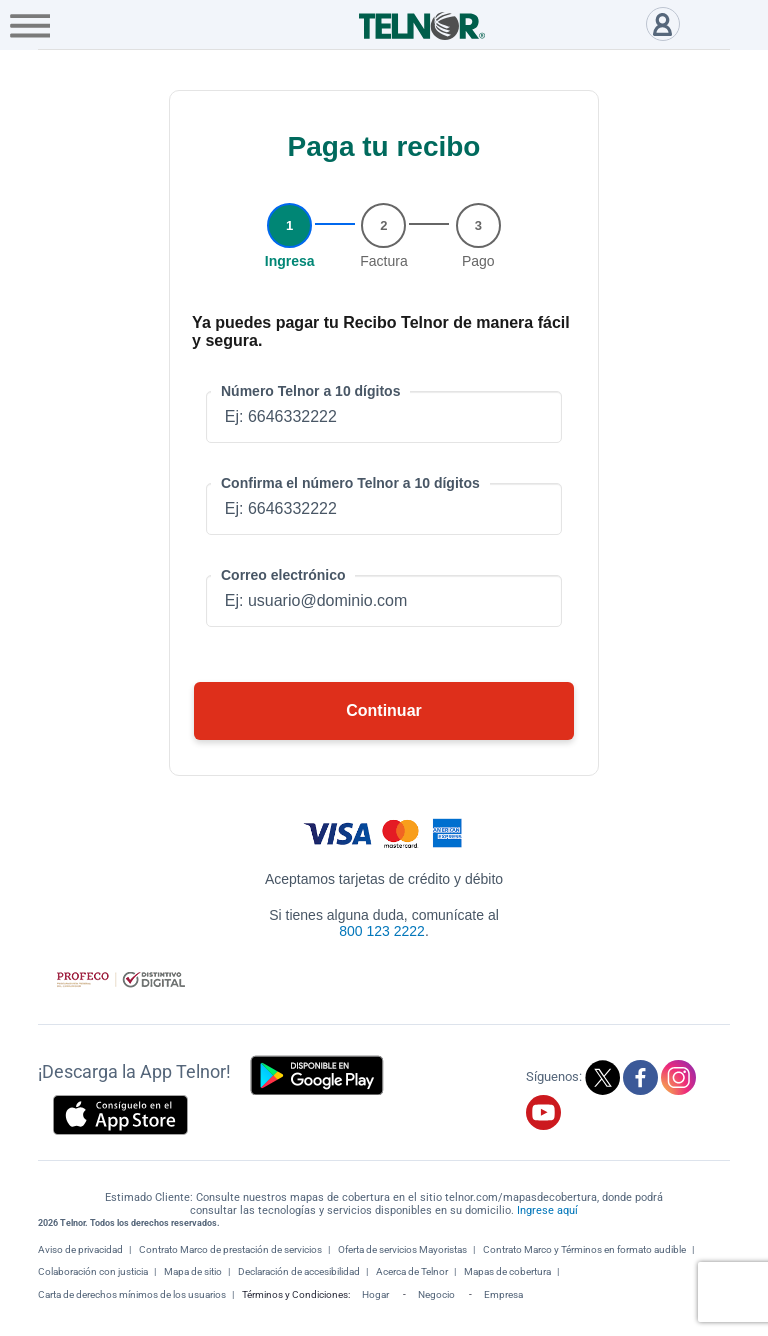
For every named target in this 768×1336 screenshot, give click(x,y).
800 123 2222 (382, 931)
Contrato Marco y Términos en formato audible (584, 1249)
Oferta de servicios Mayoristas (402, 1249)
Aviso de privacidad (80, 1249)
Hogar (375, 1294)
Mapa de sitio (193, 1271)
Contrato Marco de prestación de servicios (230, 1249)
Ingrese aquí (547, 1210)
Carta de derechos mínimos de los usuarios (132, 1294)
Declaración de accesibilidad (299, 1271)
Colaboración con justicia (93, 1271)
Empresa (503, 1294)
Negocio (436, 1294)
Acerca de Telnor (412, 1271)
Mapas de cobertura (507, 1271)
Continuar (384, 710)
